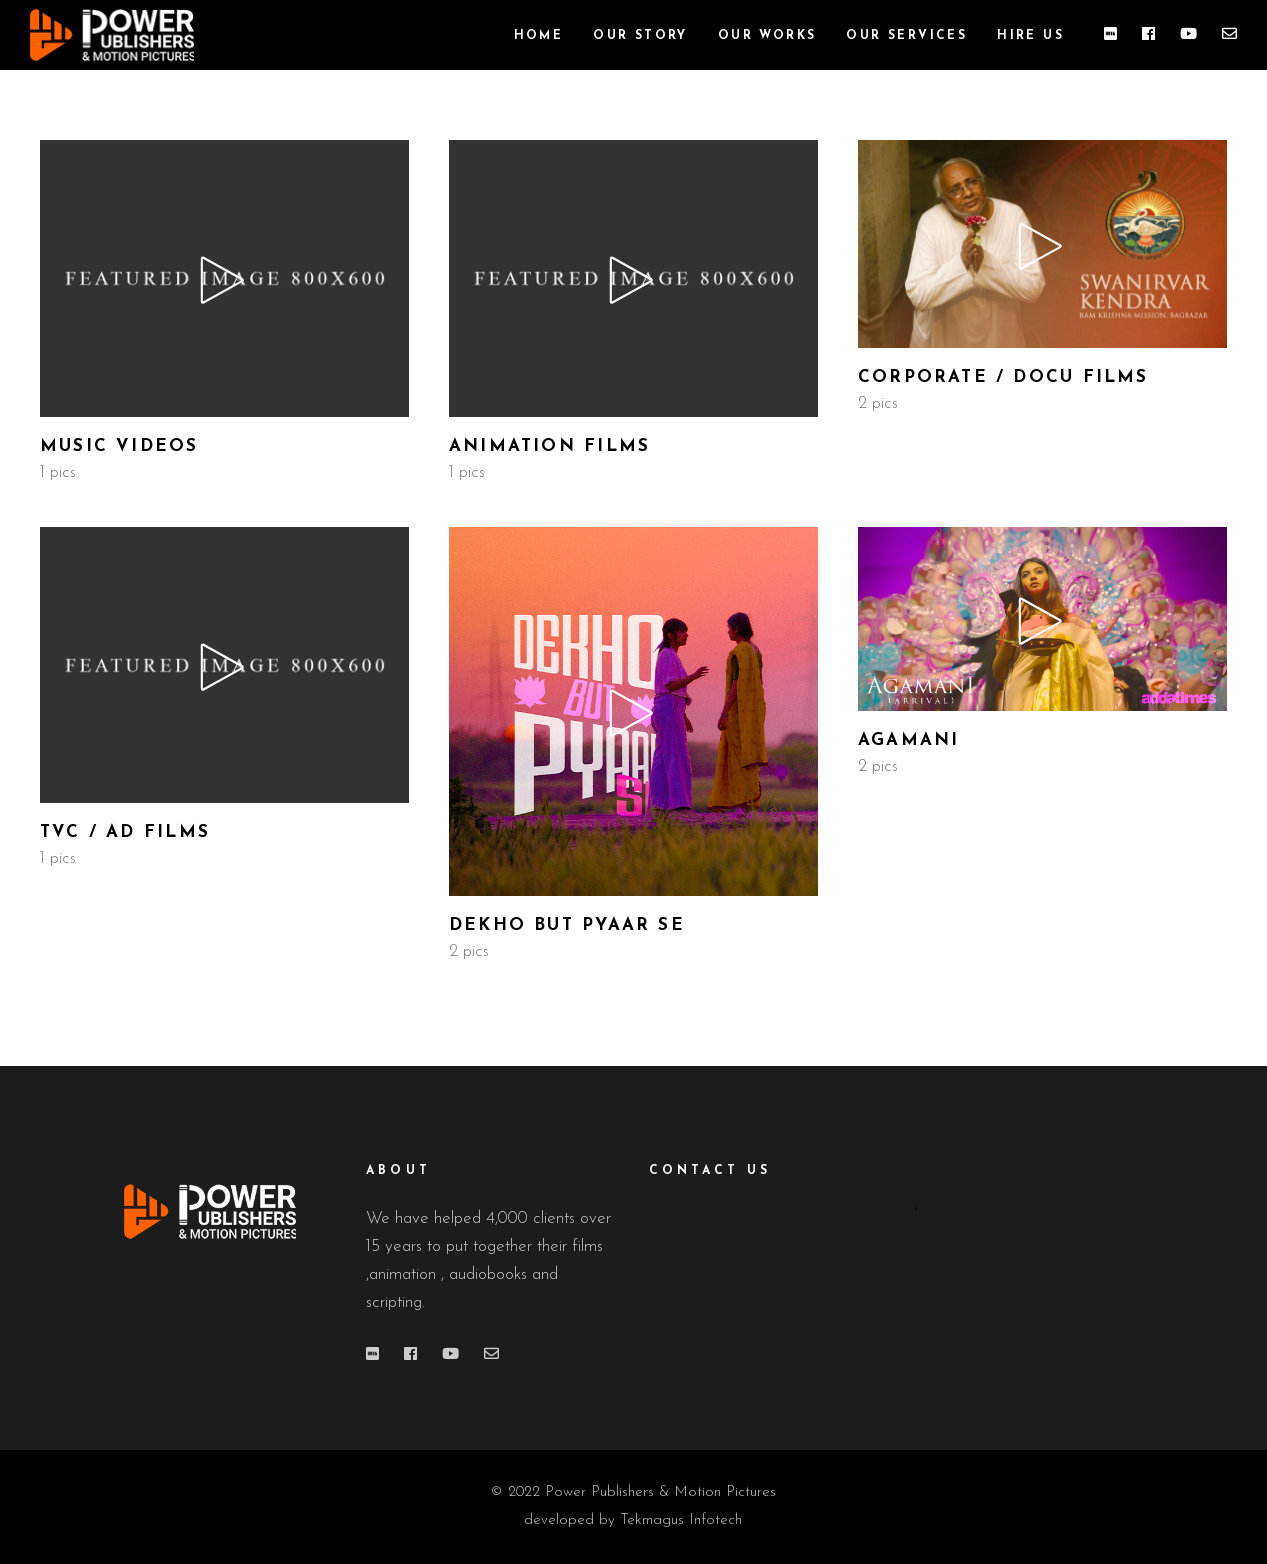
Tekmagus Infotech (681, 1520)
